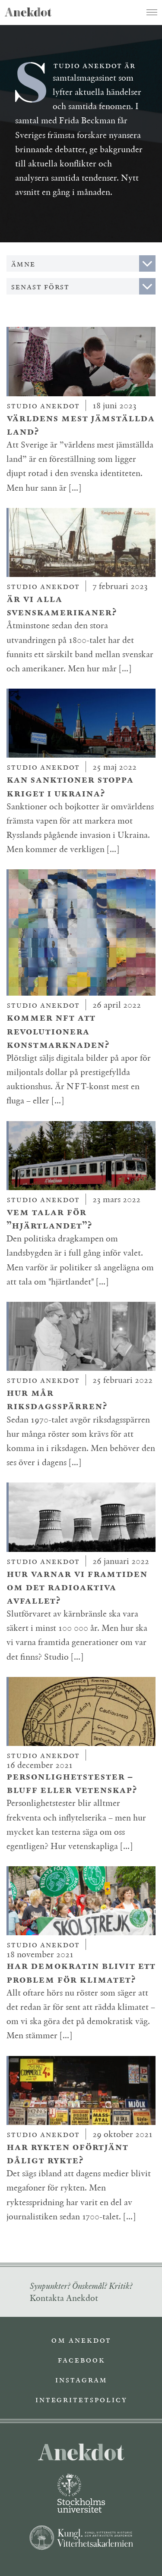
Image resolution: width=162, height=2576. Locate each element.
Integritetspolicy (81, 2399)
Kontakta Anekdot (64, 2297)
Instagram (81, 2379)
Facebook (81, 2359)
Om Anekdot (81, 2339)
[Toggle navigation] (152, 12)
